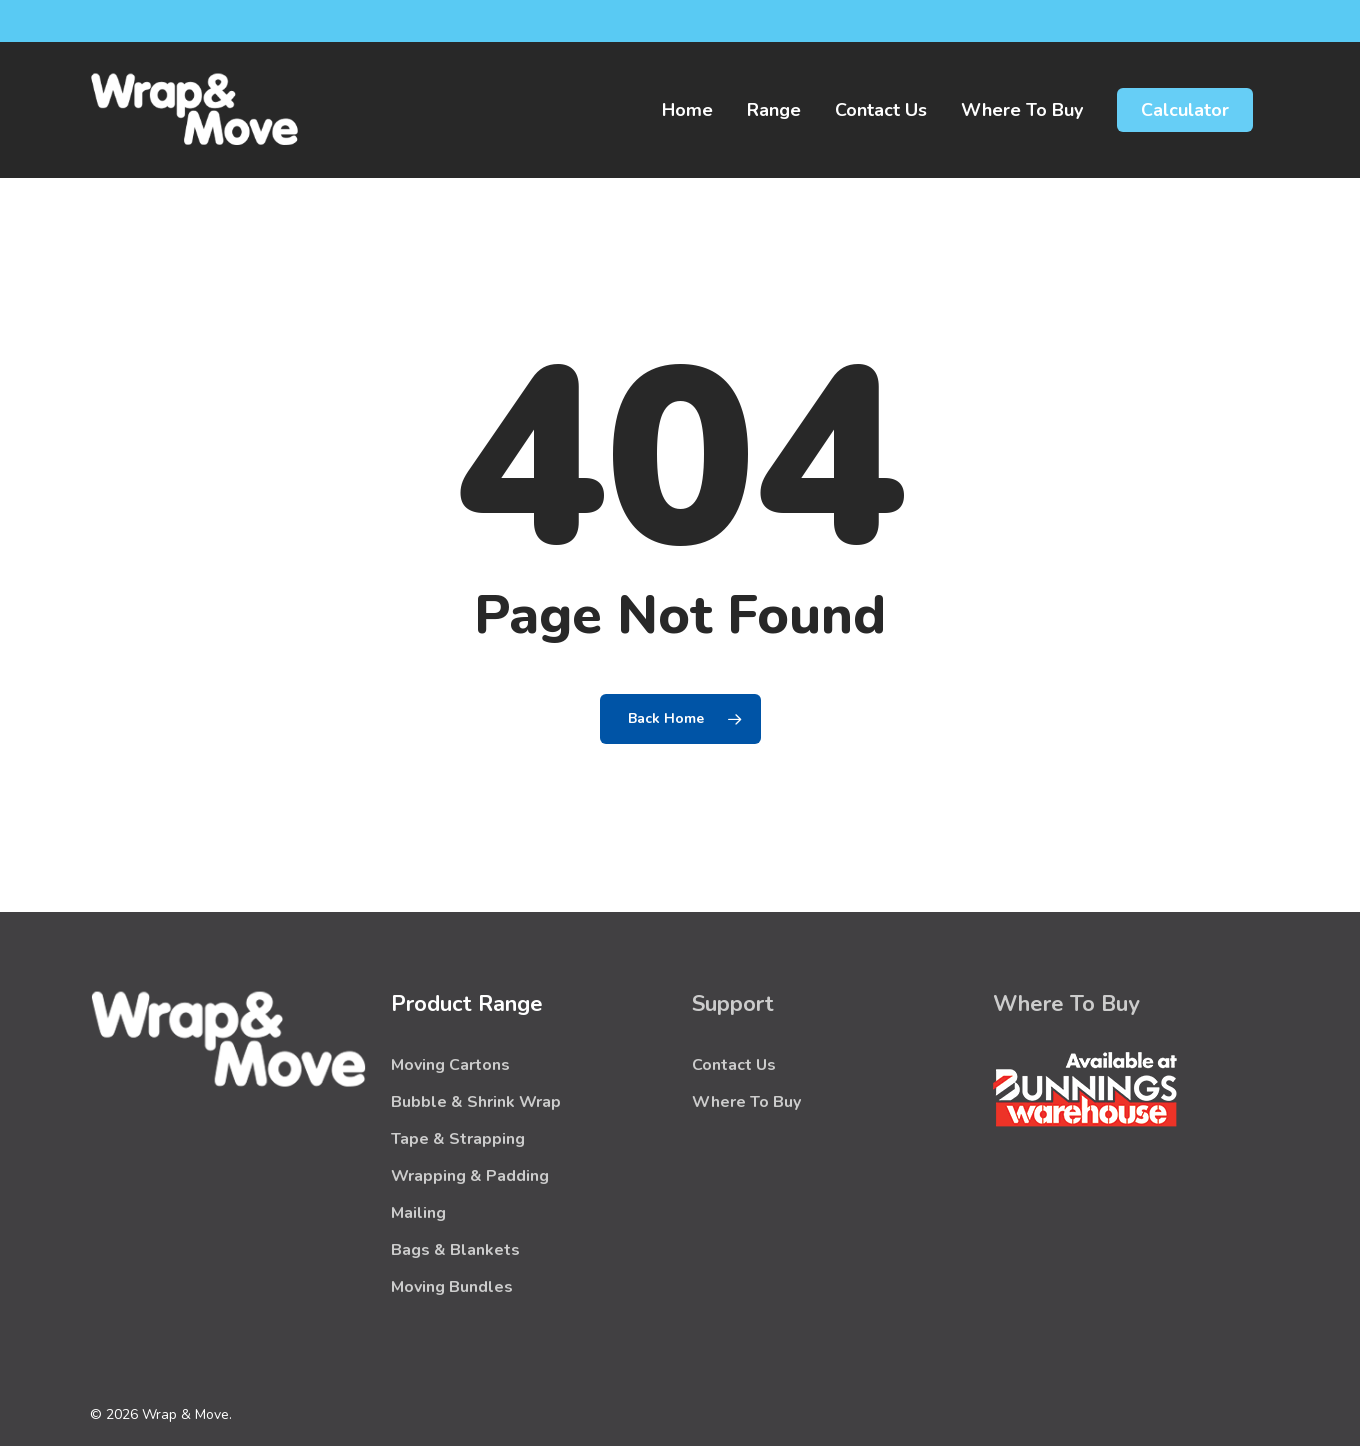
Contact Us (734, 1065)
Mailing (418, 1213)
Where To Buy (746, 1102)
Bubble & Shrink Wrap (476, 1102)
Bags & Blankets (455, 1250)
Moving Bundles (452, 1287)
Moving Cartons (450, 1065)
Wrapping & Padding (470, 1176)
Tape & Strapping (458, 1139)
